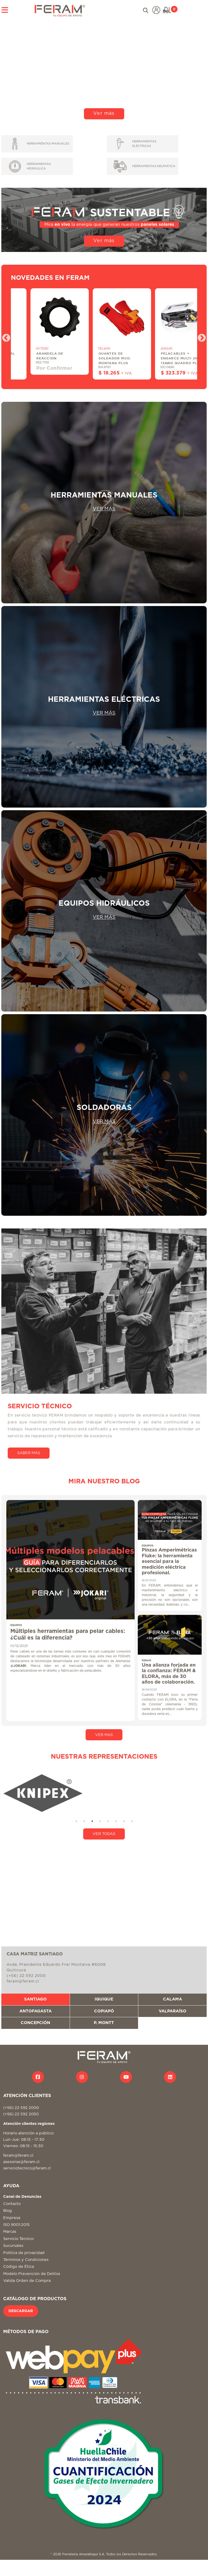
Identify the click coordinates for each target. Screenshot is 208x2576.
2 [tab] (84, 1821)
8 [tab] (132, 1821)
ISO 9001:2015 (16, 2225)
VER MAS (104, 1735)
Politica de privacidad (24, 2253)
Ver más (103, 113)
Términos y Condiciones (25, 2260)
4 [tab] (100, 1821)
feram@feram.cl (18, 2155)
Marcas (9, 2232)
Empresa (11, 2218)
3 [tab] (92, 1821)
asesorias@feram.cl (21, 2162)
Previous (4, 336)
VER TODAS (104, 1834)
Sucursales (13, 2246)
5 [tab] (108, 1821)
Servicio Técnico (18, 2239)
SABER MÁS (28, 1453)
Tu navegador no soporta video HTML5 (104, 68)
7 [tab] (124, 1821)
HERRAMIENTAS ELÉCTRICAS (136, 144)
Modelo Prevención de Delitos (31, 2274)
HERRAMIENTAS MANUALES (40, 144)
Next (199, 336)
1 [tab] (76, 1821)
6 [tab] (116, 1821)
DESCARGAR (20, 2311)
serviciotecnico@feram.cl (27, 2168)
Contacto (12, 2204)
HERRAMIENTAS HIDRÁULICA (30, 166)
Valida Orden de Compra (27, 2281)
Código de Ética (18, 2267)
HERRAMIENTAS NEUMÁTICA (144, 166)
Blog (7, 2211)
